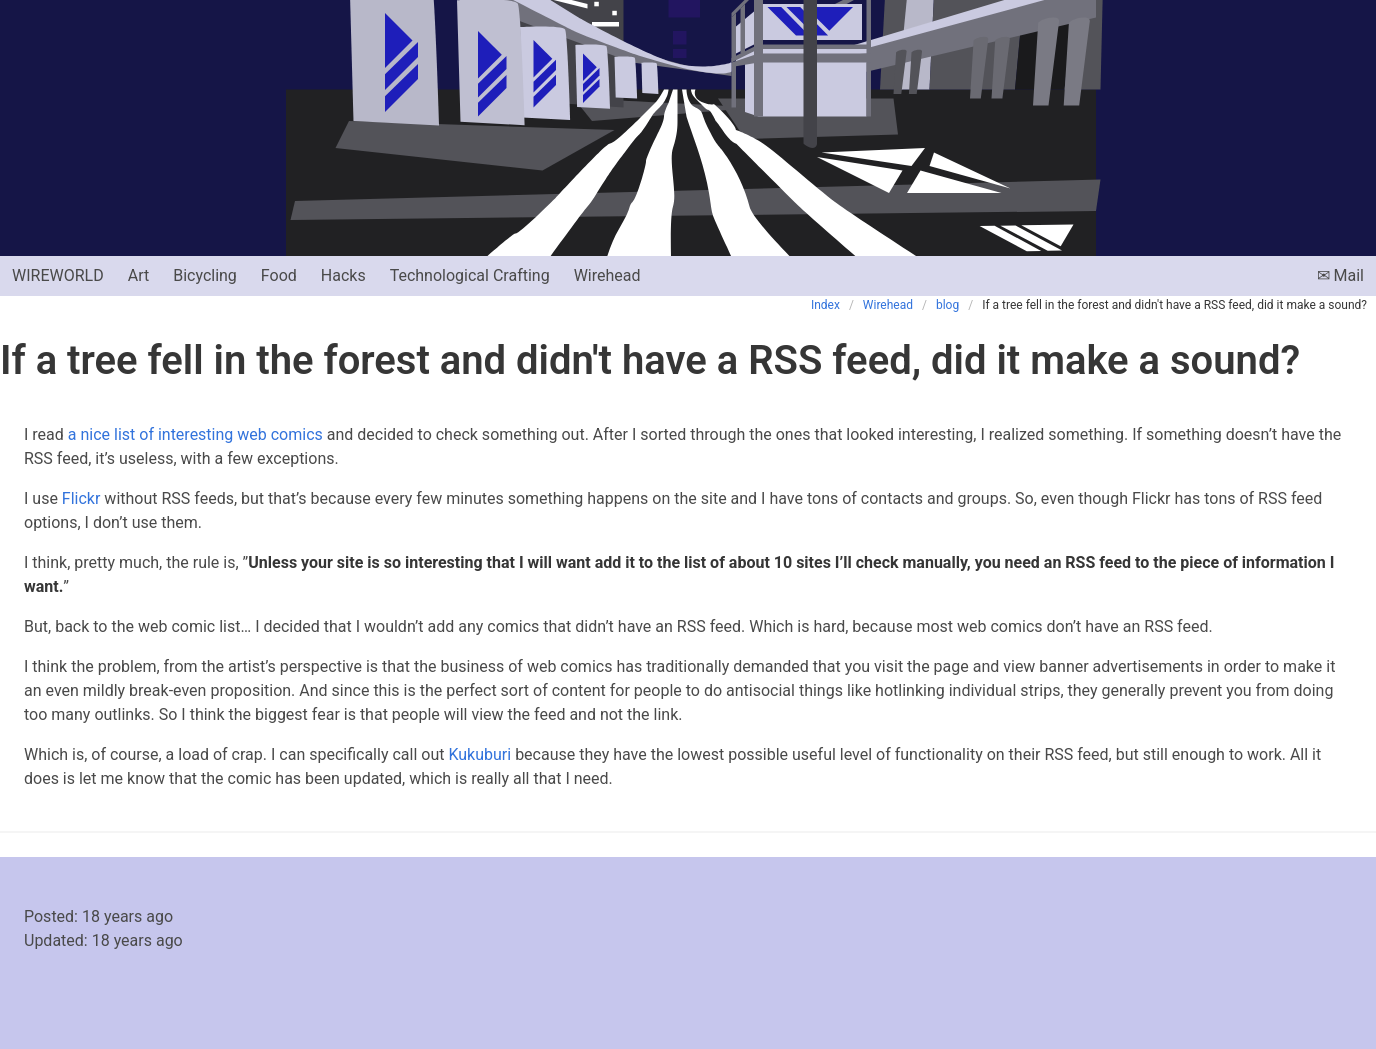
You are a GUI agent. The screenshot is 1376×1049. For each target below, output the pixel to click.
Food (279, 275)
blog (947, 305)
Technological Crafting (470, 275)
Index (825, 305)
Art (138, 275)
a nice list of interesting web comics (195, 434)
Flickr (81, 498)
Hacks (343, 275)
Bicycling (205, 275)
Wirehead (607, 275)
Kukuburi (479, 754)
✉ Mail (1340, 275)
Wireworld (58, 275)
